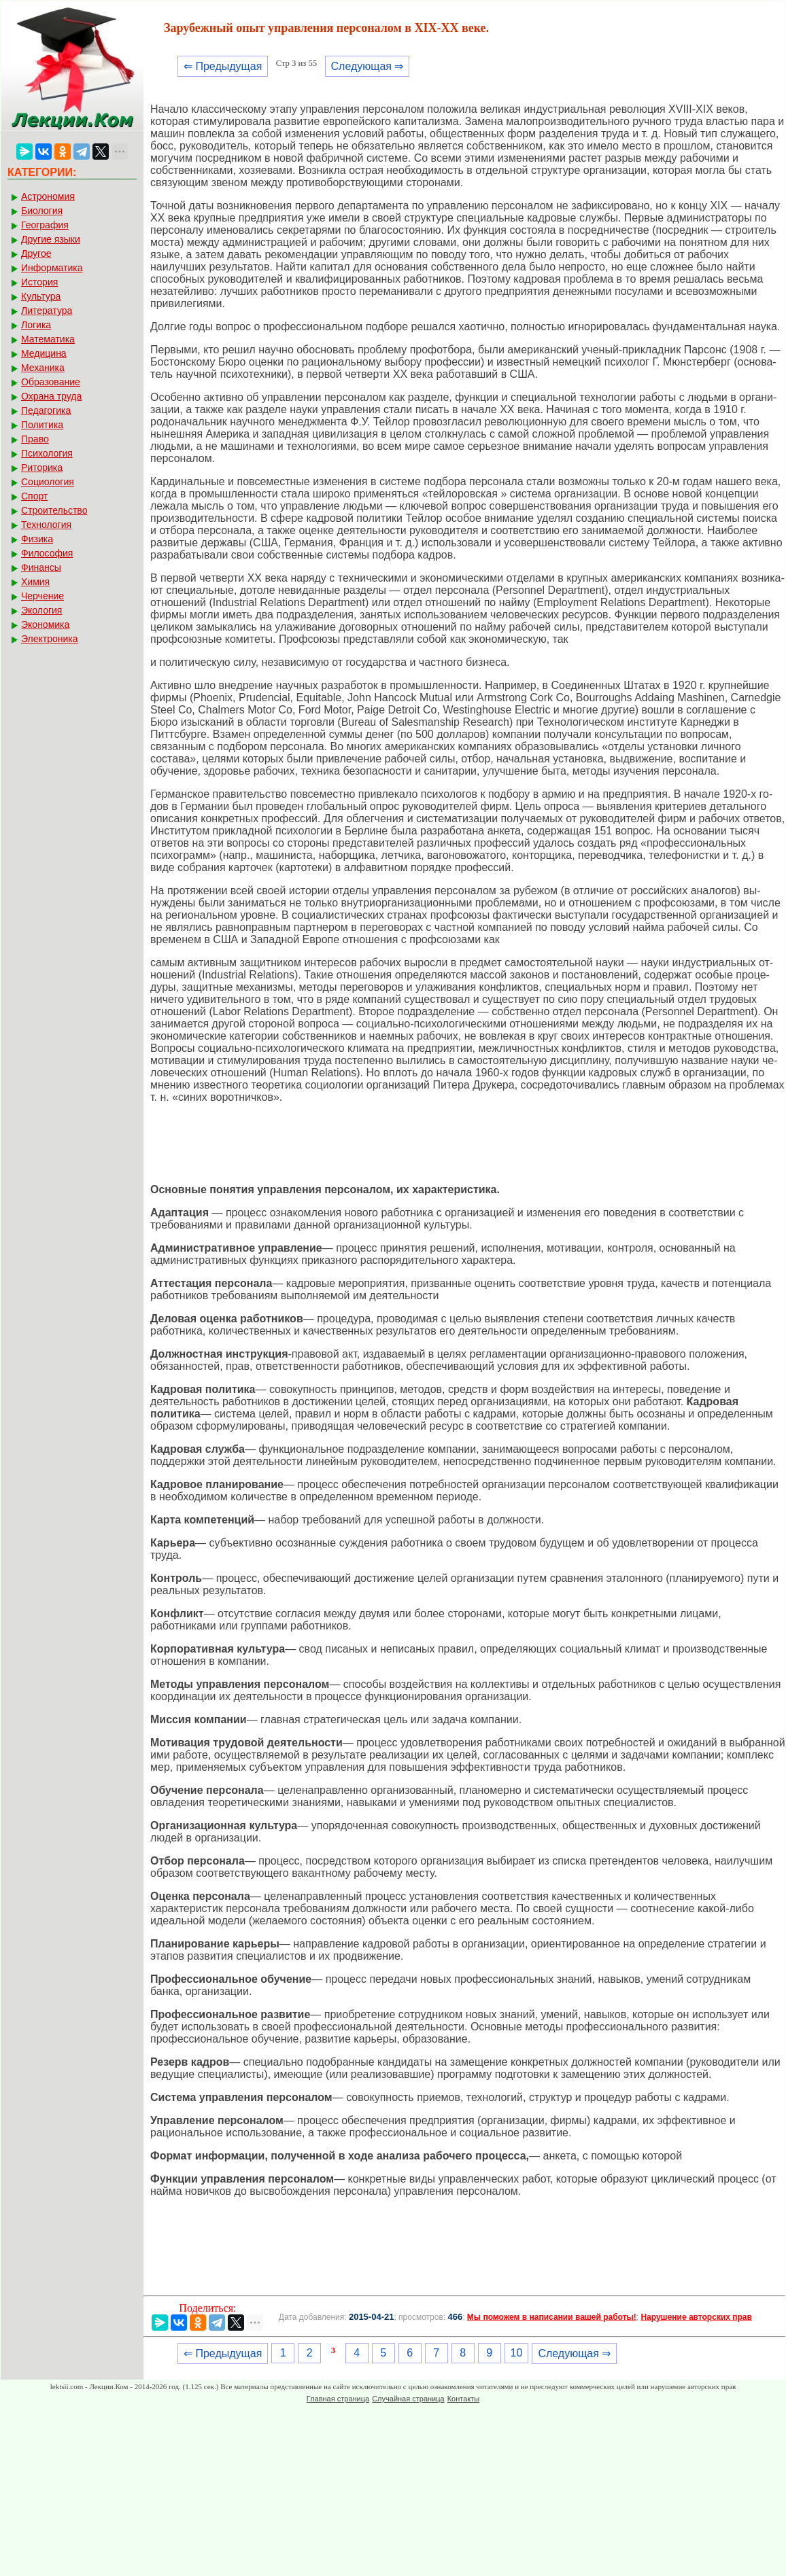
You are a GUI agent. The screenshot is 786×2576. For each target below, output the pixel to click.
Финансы (41, 567)
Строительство (54, 510)
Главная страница (338, 2399)
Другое (36, 253)
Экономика (45, 624)
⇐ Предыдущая (223, 66)
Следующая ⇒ (367, 66)
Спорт (34, 496)
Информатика (51, 267)
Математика (48, 339)
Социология (47, 481)
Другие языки (50, 239)
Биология (42, 210)
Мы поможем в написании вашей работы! (551, 2317)
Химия (35, 581)
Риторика (42, 467)
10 (517, 2353)
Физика (37, 538)
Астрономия (48, 196)
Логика (36, 324)
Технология (46, 524)
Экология (41, 610)
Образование (50, 381)
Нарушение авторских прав (695, 2317)
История (39, 282)
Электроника (49, 638)
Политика (42, 424)
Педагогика (46, 410)
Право (35, 439)
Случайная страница (408, 2399)
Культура (41, 296)
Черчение (42, 595)
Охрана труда (51, 396)
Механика (43, 367)
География (45, 224)
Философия (47, 553)
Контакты (463, 2399)
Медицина (44, 353)
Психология (47, 453)
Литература (46, 310)
